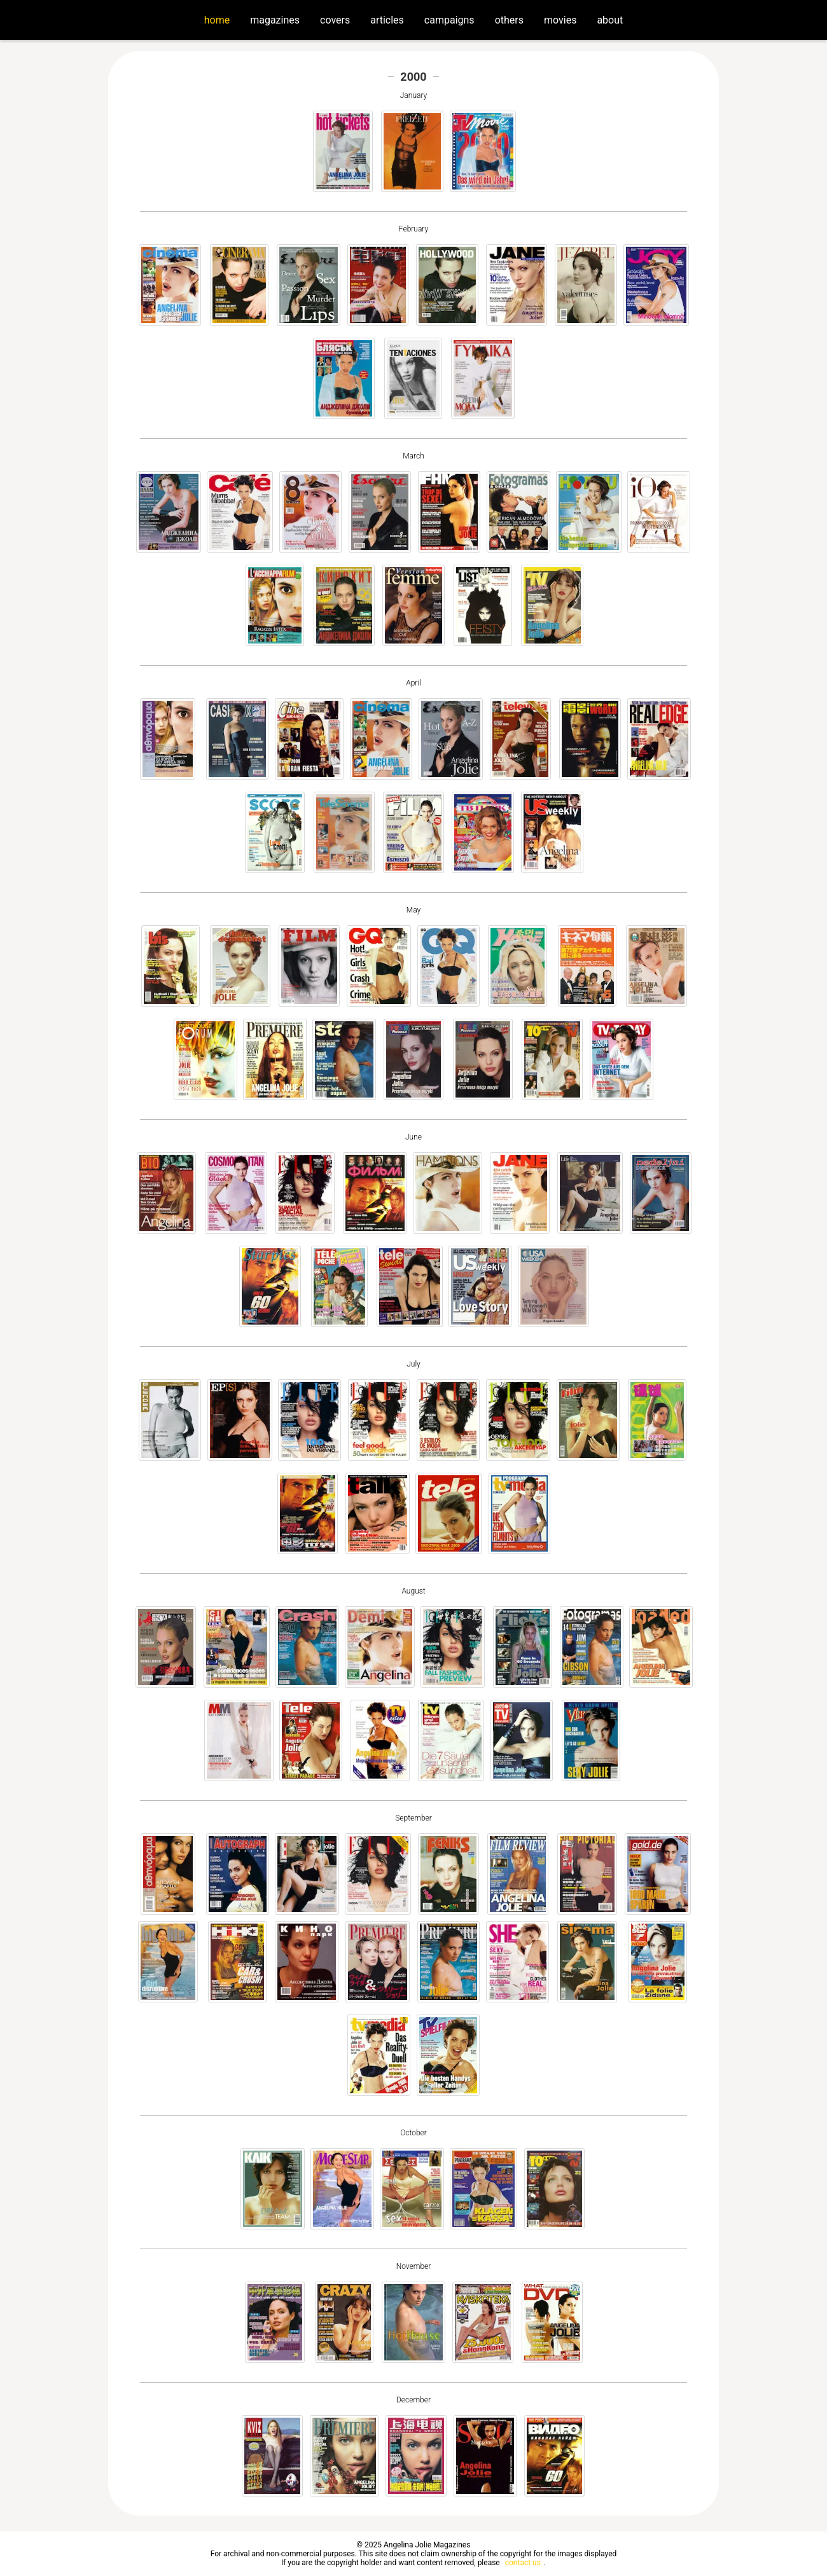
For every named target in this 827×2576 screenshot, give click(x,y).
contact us (523, 2562)
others (509, 20)
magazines (275, 20)
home (217, 20)
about (610, 20)
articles (387, 20)
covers (335, 20)
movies (560, 20)
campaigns (449, 20)
